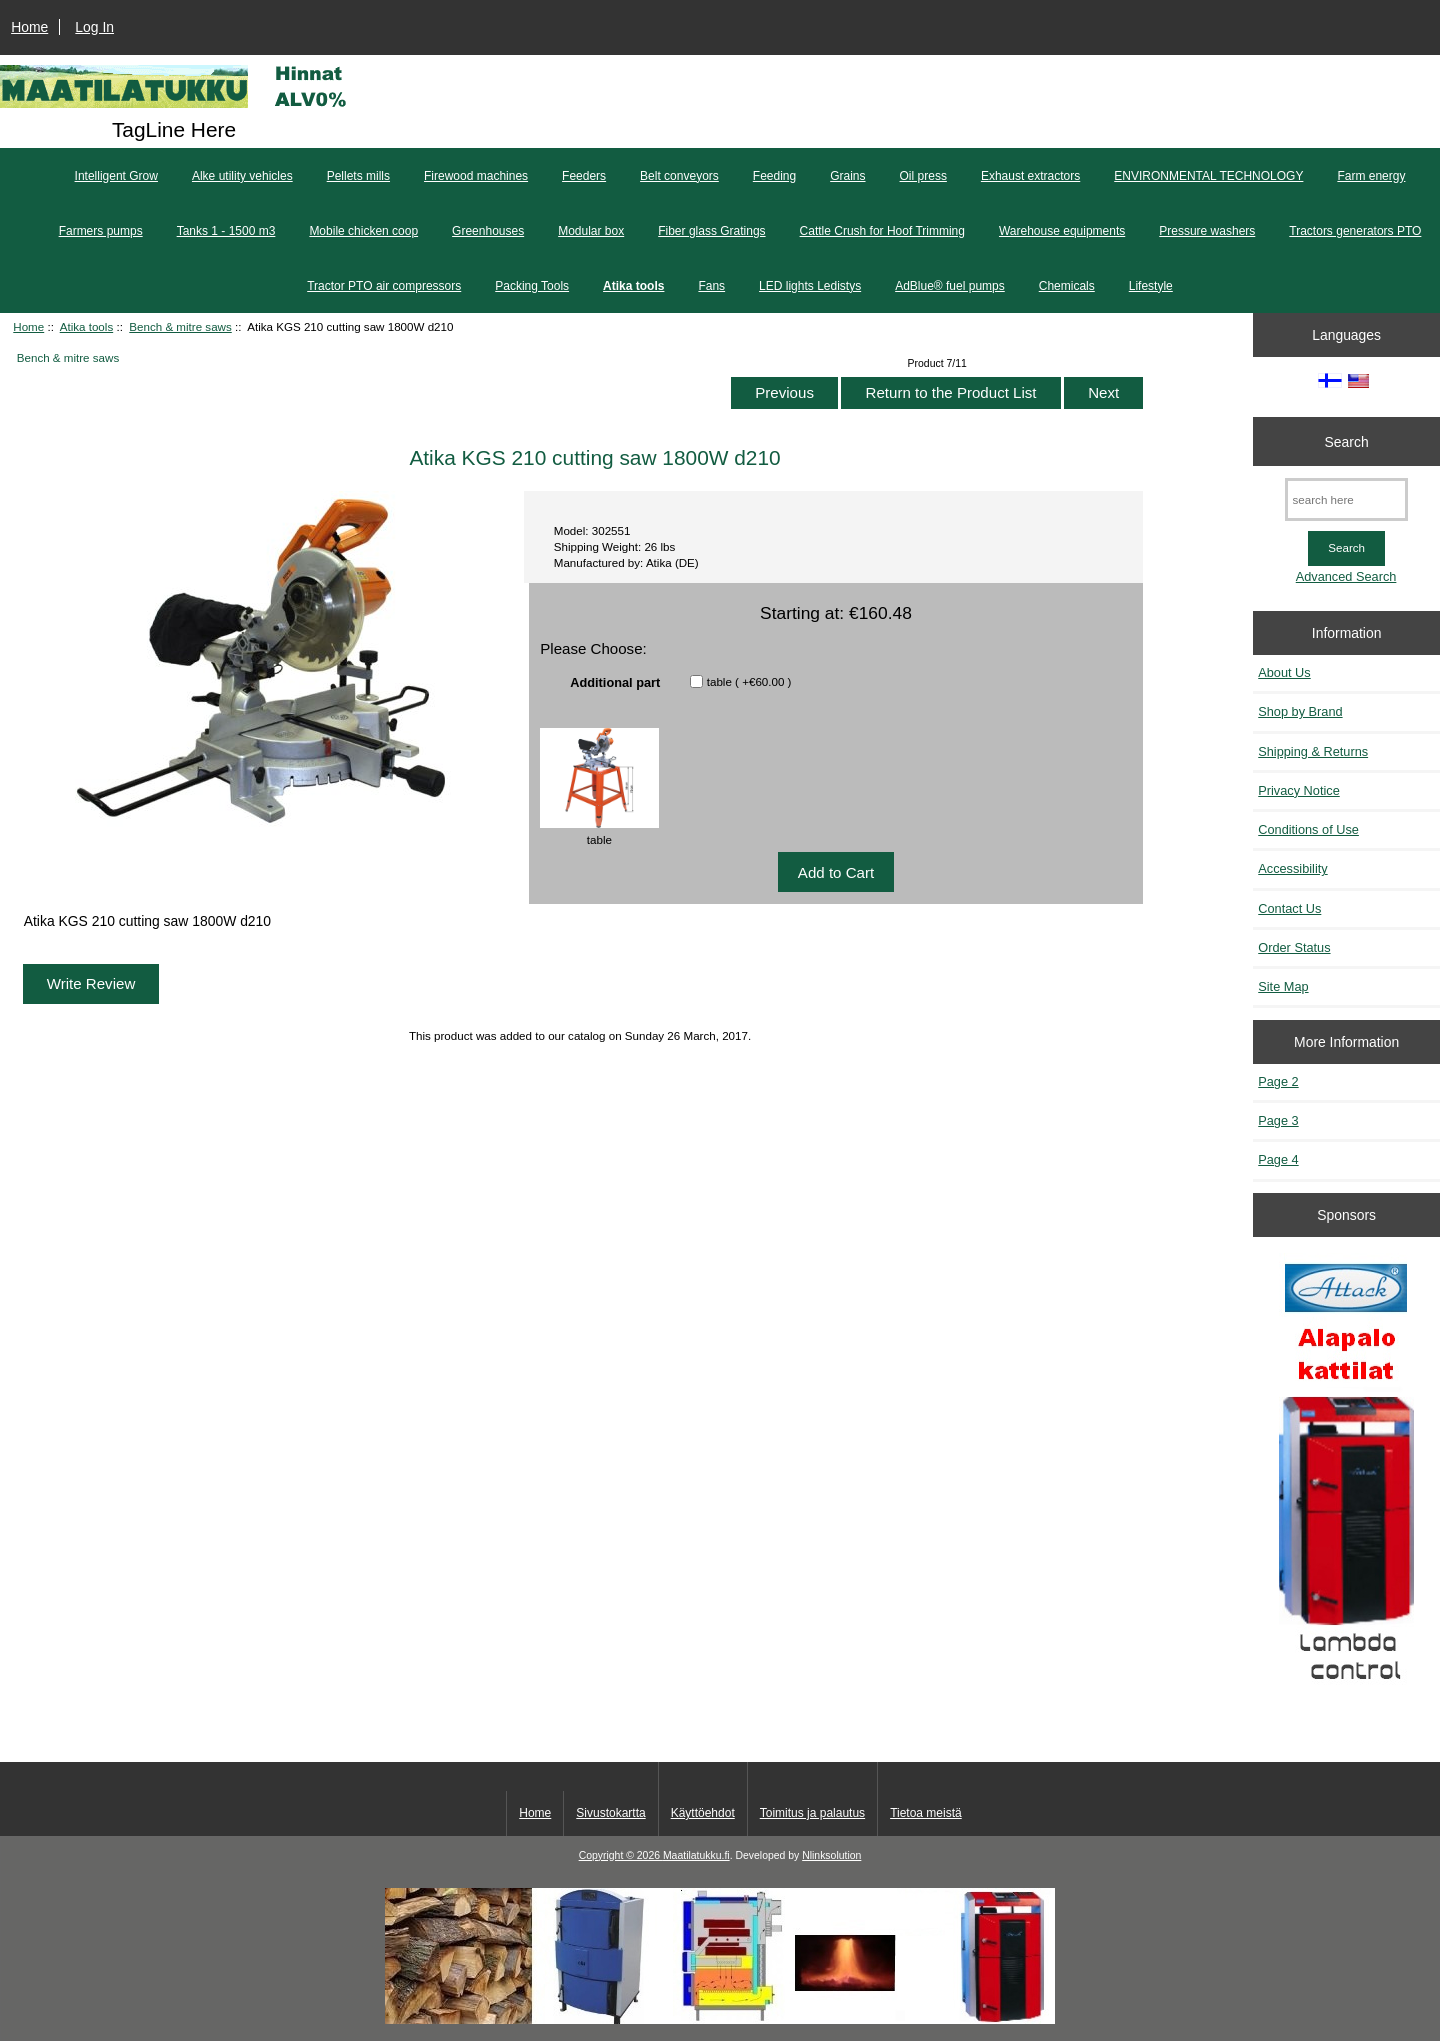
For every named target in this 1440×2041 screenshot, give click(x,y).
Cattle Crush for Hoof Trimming (882, 231)
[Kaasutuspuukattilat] (1346, 1480)
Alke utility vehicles (242, 176)
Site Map (1283, 986)
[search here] (1346, 499)
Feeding (774, 176)
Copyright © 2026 (621, 1855)
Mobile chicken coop (363, 231)
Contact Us (1289, 908)
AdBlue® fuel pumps (950, 286)
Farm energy (1371, 176)
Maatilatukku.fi (696, 1855)
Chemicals (1067, 286)
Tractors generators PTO (1355, 231)
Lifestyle (1151, 286)
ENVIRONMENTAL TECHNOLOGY (1208, 176)
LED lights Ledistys (810, 286)
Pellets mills (358, 176)
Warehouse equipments (1062, 231)
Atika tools (87, 326)
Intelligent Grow (116, 176)
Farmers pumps (101, 231)
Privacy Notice (1298, 790)
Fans (711, 286)
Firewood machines (476, 176)
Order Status (1294, 947)
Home (29, 27)
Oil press (923, 176)
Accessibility (1292, 868)
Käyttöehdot (703, 1813)
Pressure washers (1207, 231)
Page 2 (1278, 1081)
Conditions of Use (1308, 829)
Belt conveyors (679, 176)
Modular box (591, 231)
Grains (847, 176)
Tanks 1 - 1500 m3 (226, 231)
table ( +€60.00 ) (749, 681)
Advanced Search (1346, 576)
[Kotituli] (720, 2019)
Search (1347, 441)
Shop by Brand (1300, 711)
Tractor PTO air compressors (384, 286)
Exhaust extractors (1030, 176)
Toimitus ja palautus (812, 1813)
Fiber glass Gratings (711, 231)
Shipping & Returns (1313, 751)
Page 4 (1278, 1159)
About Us (1284, 672)
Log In (94, 27)
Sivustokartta (610, 1813)
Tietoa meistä (926, 1813)
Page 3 (1278, 1120)
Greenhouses (488, 231)
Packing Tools (532, 286)
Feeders (584, 176)
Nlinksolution (831, 1855)
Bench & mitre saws (180, 326)
